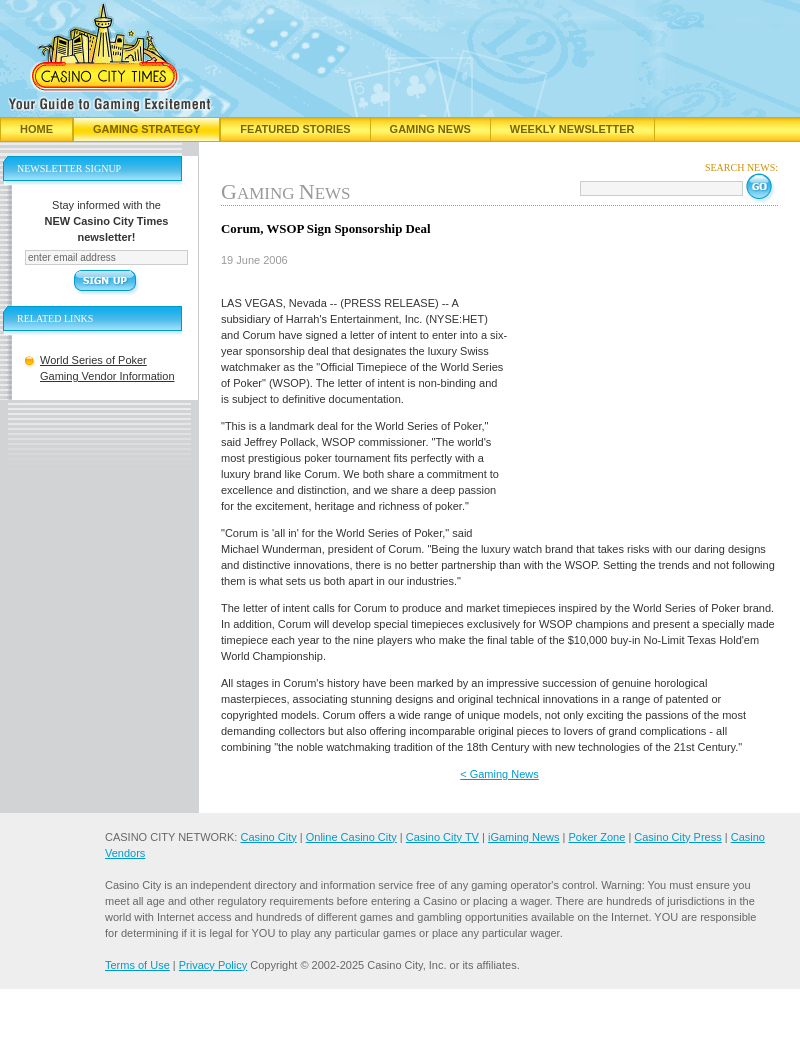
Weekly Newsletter (572, 129)
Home (36, 129)
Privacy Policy (213, 965)
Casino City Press (677, 837)
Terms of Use (137, 965)
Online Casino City (351, 837)
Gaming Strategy (146, 129)
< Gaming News (499, 774)
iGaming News (524, 837)
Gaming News (430, 129)
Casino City (268, 837)
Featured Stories (295, 129)
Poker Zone (596, 837)
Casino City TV (442, 837)
